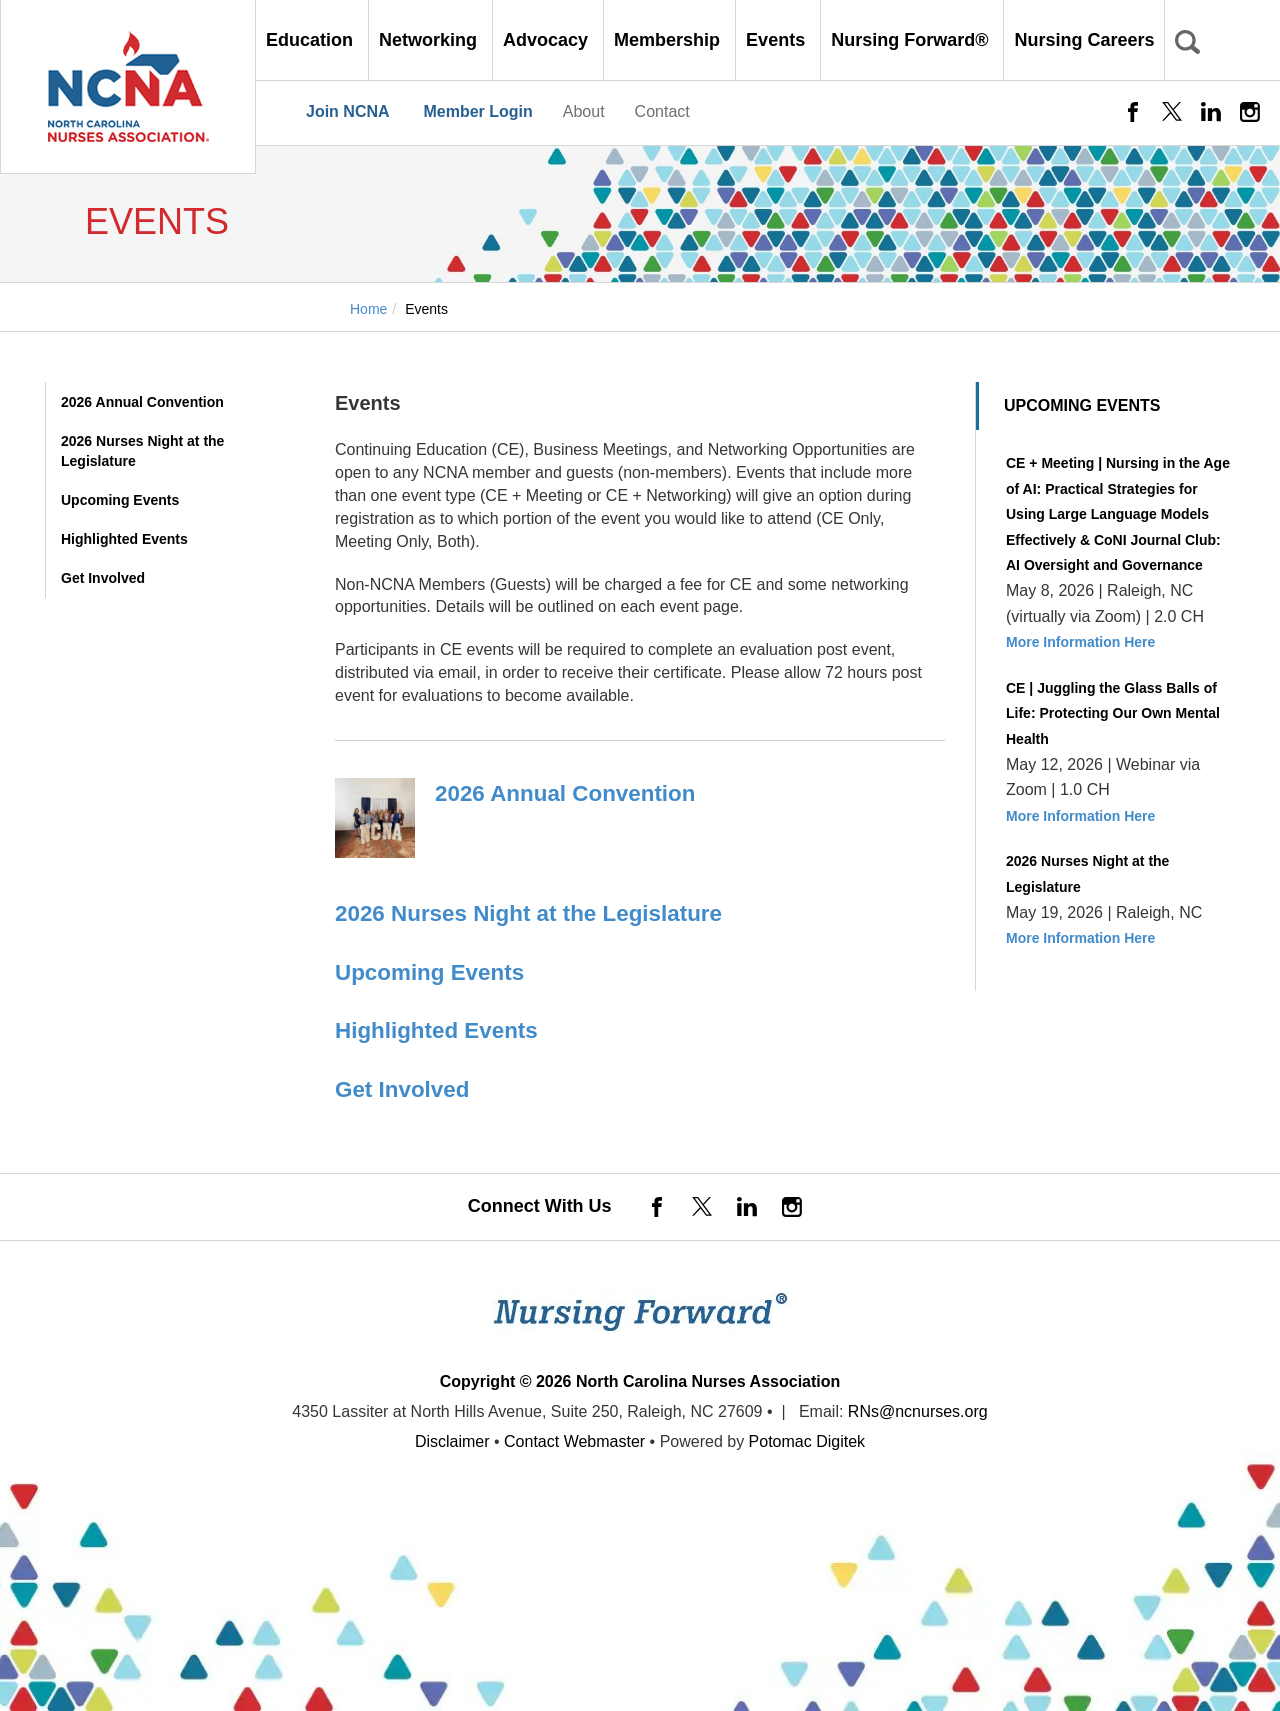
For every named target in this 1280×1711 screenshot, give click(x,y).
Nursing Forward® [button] (912, 40)
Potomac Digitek (807, 1441)
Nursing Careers (1084, 40)
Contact (662, 111)
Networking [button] (430, 40)
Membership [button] (669, 40)
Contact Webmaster (574, 1441)
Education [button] (312, 40)
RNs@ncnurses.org (918, 1411)
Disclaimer (452, 1441)
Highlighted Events (124, 539)
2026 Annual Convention (142, 402)
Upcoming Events (120, 500)
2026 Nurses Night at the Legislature (142, 451)
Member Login (477, 111)
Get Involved (103, 578)
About (584, 111)
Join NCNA (348, 111)
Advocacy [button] (548, 40)
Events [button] (778, 40)
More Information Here (1080, 642)
